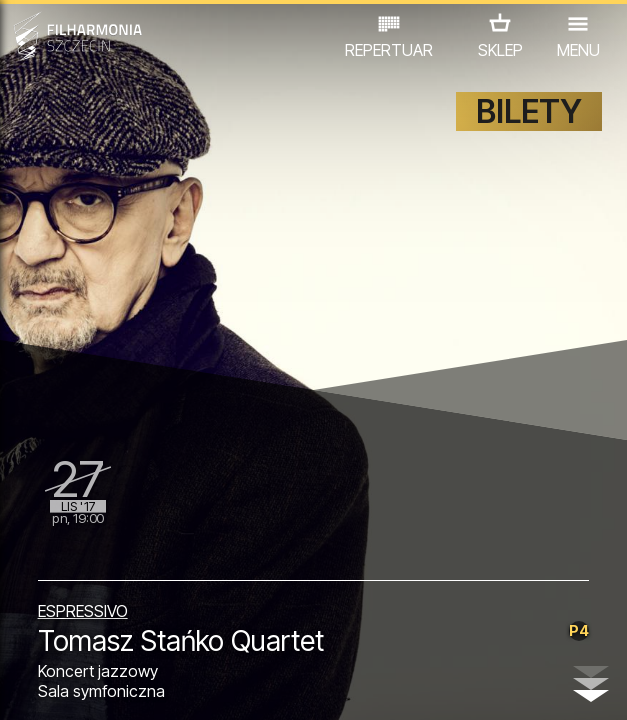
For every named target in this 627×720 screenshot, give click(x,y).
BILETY (529, 111)
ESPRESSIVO (83, 611)
